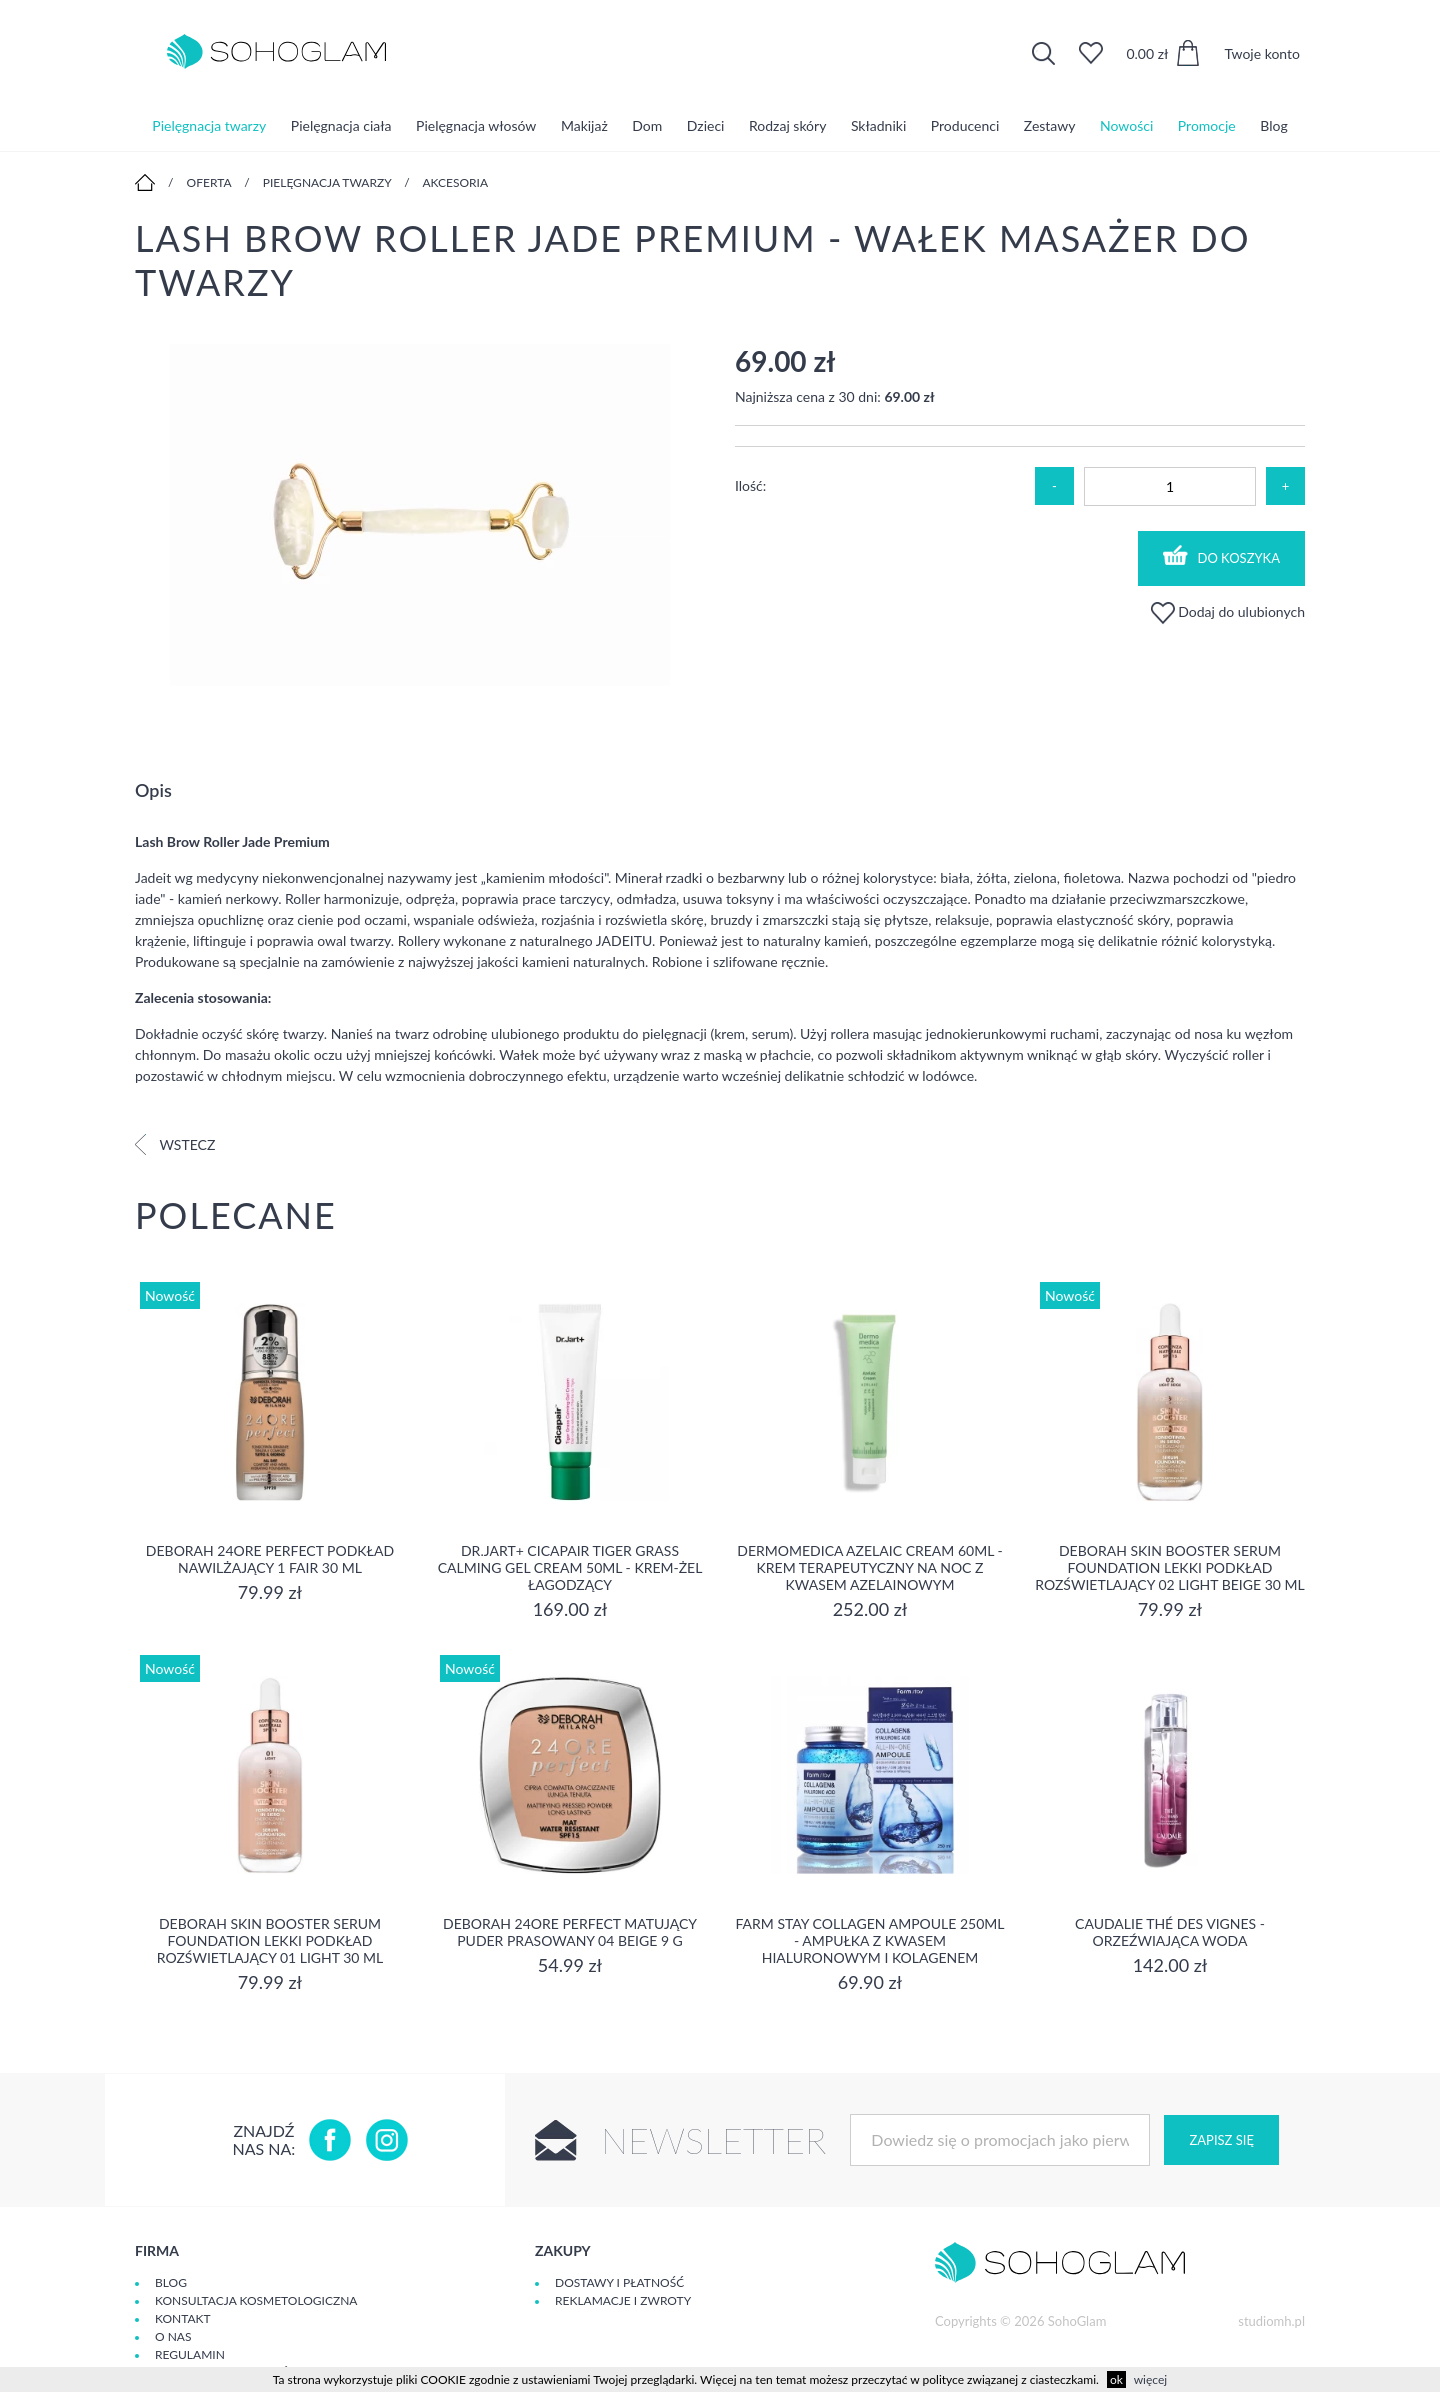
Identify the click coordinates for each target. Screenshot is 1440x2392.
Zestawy (1050, 124)
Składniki (878, 124)
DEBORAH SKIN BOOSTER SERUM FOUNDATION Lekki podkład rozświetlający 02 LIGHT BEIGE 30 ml (1169, 1567)
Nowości (1126, 124)
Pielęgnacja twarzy (209, 124)
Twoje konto (1262, 53)
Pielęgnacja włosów (476, 124)
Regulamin (190, 2354)
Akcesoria (455, 182)
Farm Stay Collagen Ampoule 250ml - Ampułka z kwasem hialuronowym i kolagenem (870, 1940)
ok (1116, 2379)
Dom (647, 124)
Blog (1273, 124)
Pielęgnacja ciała (341, 124)
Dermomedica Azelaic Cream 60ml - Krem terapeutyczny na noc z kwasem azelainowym (869, 1567)
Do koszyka (1222, 555)
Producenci (965, 124)
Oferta (209, 182)
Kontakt (183, 2318)
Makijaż (584, 124)
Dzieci (706, 124)
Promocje (1207, 124)
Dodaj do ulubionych (1228, 611)
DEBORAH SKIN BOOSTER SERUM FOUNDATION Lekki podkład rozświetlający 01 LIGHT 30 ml (270, 1940)
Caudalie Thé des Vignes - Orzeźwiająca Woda (1170, 1932)
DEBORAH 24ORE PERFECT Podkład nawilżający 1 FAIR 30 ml (270, 1559)
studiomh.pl (1271, 2321)
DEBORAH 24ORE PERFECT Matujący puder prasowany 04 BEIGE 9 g (570, 1932)
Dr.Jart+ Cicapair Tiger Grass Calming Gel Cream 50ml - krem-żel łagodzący (570, 1567)
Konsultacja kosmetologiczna (256, 2300)
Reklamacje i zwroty (623, 2300)
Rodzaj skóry (787, 124)
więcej (1150, 2379)
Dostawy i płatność (619, 2282)
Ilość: (750, 485)
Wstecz (175, 1144)
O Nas (173, 2336)
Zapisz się (1221, 2140)
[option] (420, 516)
